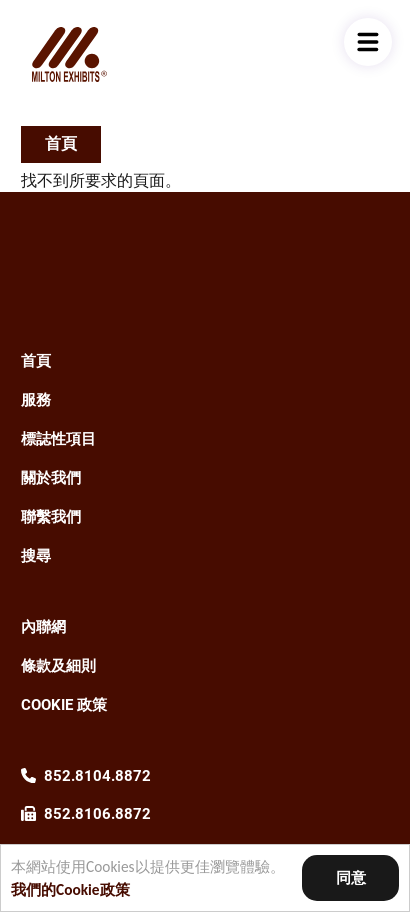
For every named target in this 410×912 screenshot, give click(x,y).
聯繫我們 (51, 517)
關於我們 (51, 478)
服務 (36, 400)
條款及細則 (58, 666)
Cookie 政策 (64, 705)
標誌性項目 (58, 439)
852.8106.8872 (97, 814)
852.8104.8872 (97, 776)
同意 (351, 877)
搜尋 (36, 556)
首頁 (61, 143)
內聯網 (43, 627)
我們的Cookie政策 (70, 889)
